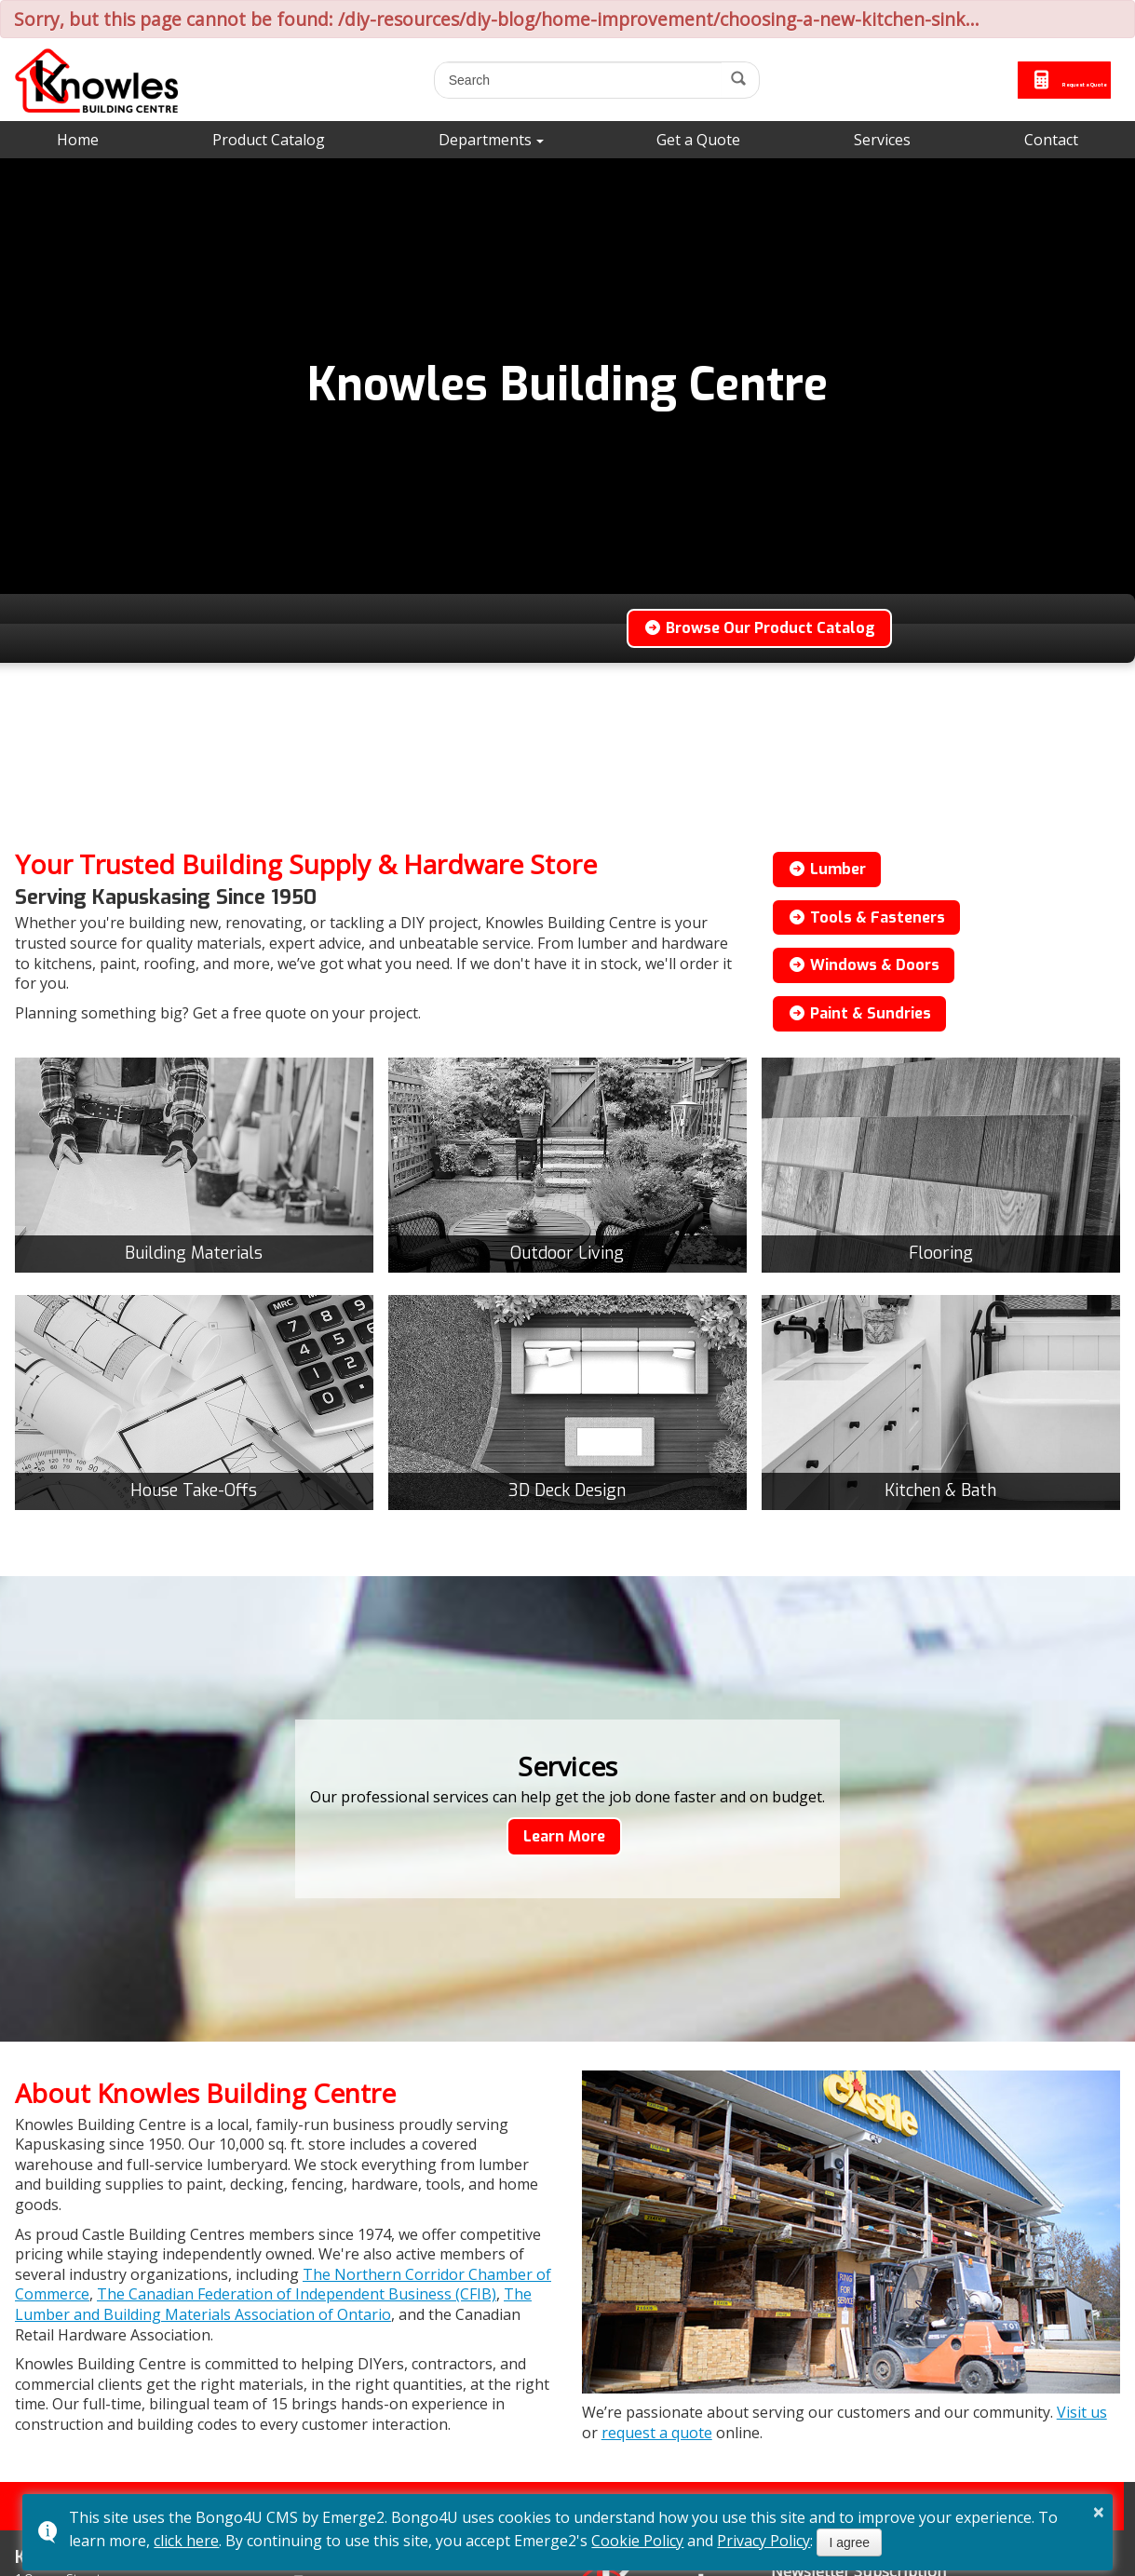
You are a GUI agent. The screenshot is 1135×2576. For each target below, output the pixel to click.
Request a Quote (1017, 80)
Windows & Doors (863, 965)
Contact (1051, 139)
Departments (485, 139)
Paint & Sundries (859, 1013)
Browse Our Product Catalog (759, 628)
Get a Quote (698, 139)
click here (186, 2540)
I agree (849, 2542)
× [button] (1098, 2511)
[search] (532, 80)
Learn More (564, 1836)
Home (78, 139)
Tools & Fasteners (866, 917)
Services (882, 139)
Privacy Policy (763, 2540)
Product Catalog (268, 139)
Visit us (1082, 2412)
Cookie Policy (637, 2540)
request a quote (656, 2432)
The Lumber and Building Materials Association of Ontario (273, 2304)
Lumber (827, 869)
